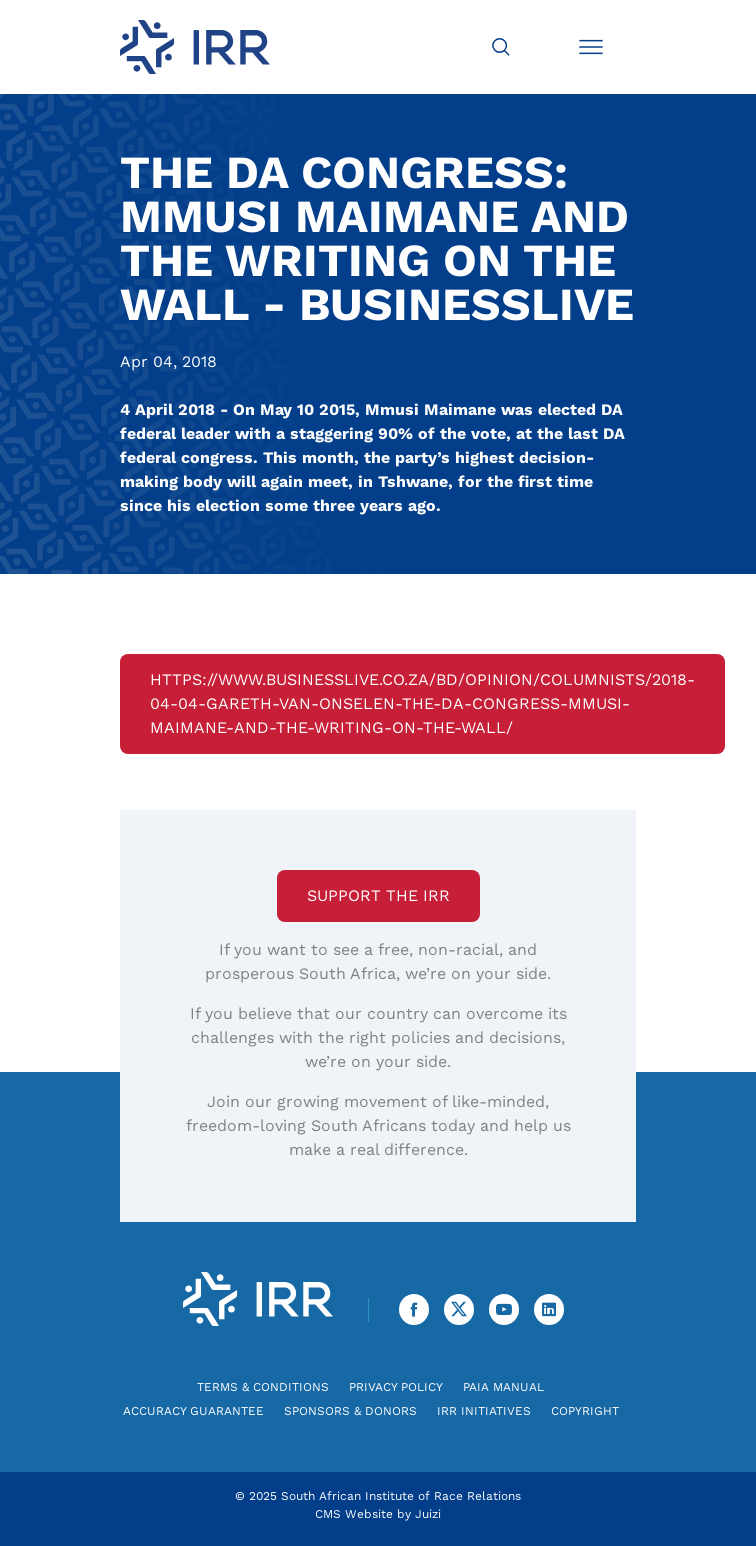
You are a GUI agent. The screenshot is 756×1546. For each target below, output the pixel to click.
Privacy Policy (396, 1387)
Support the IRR (378, 895)
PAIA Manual (503, 1387)
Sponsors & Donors (350, 1411)
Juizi (428, 1514)
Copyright (585, 1411)
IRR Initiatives (484, 1411)
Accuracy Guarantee (193, 1411)
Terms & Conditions (263, 1387)
